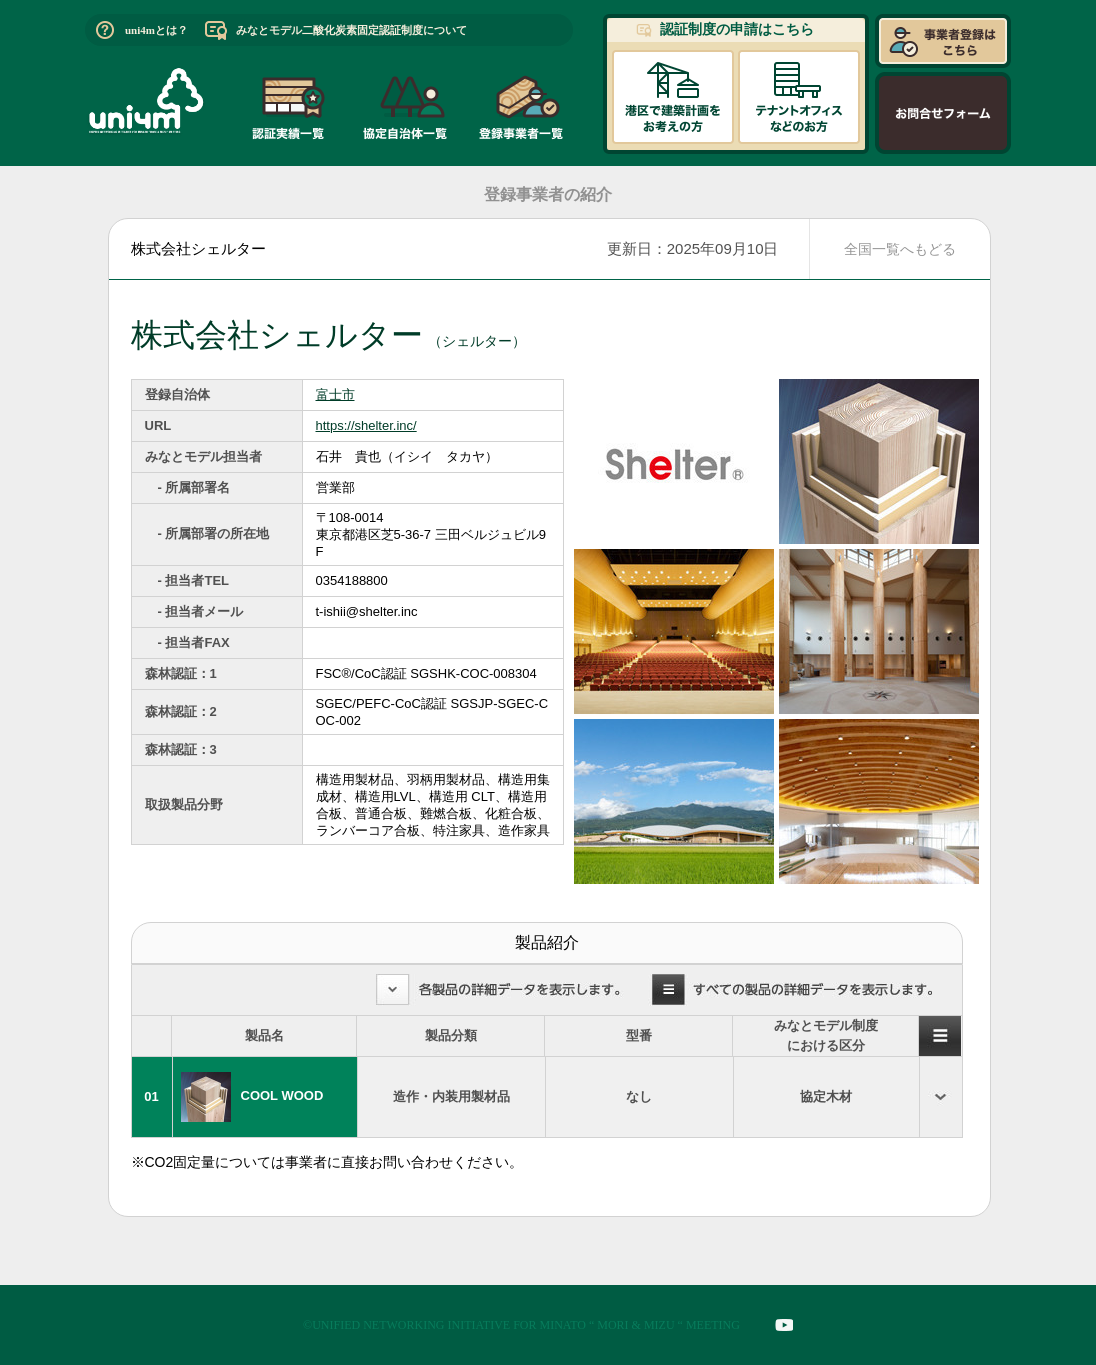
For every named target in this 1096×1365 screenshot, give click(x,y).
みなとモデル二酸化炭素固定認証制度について (351, 30)
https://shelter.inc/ (366, 425)
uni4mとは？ (156, 30)
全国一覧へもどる (900, 249)
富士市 (335, 394)
